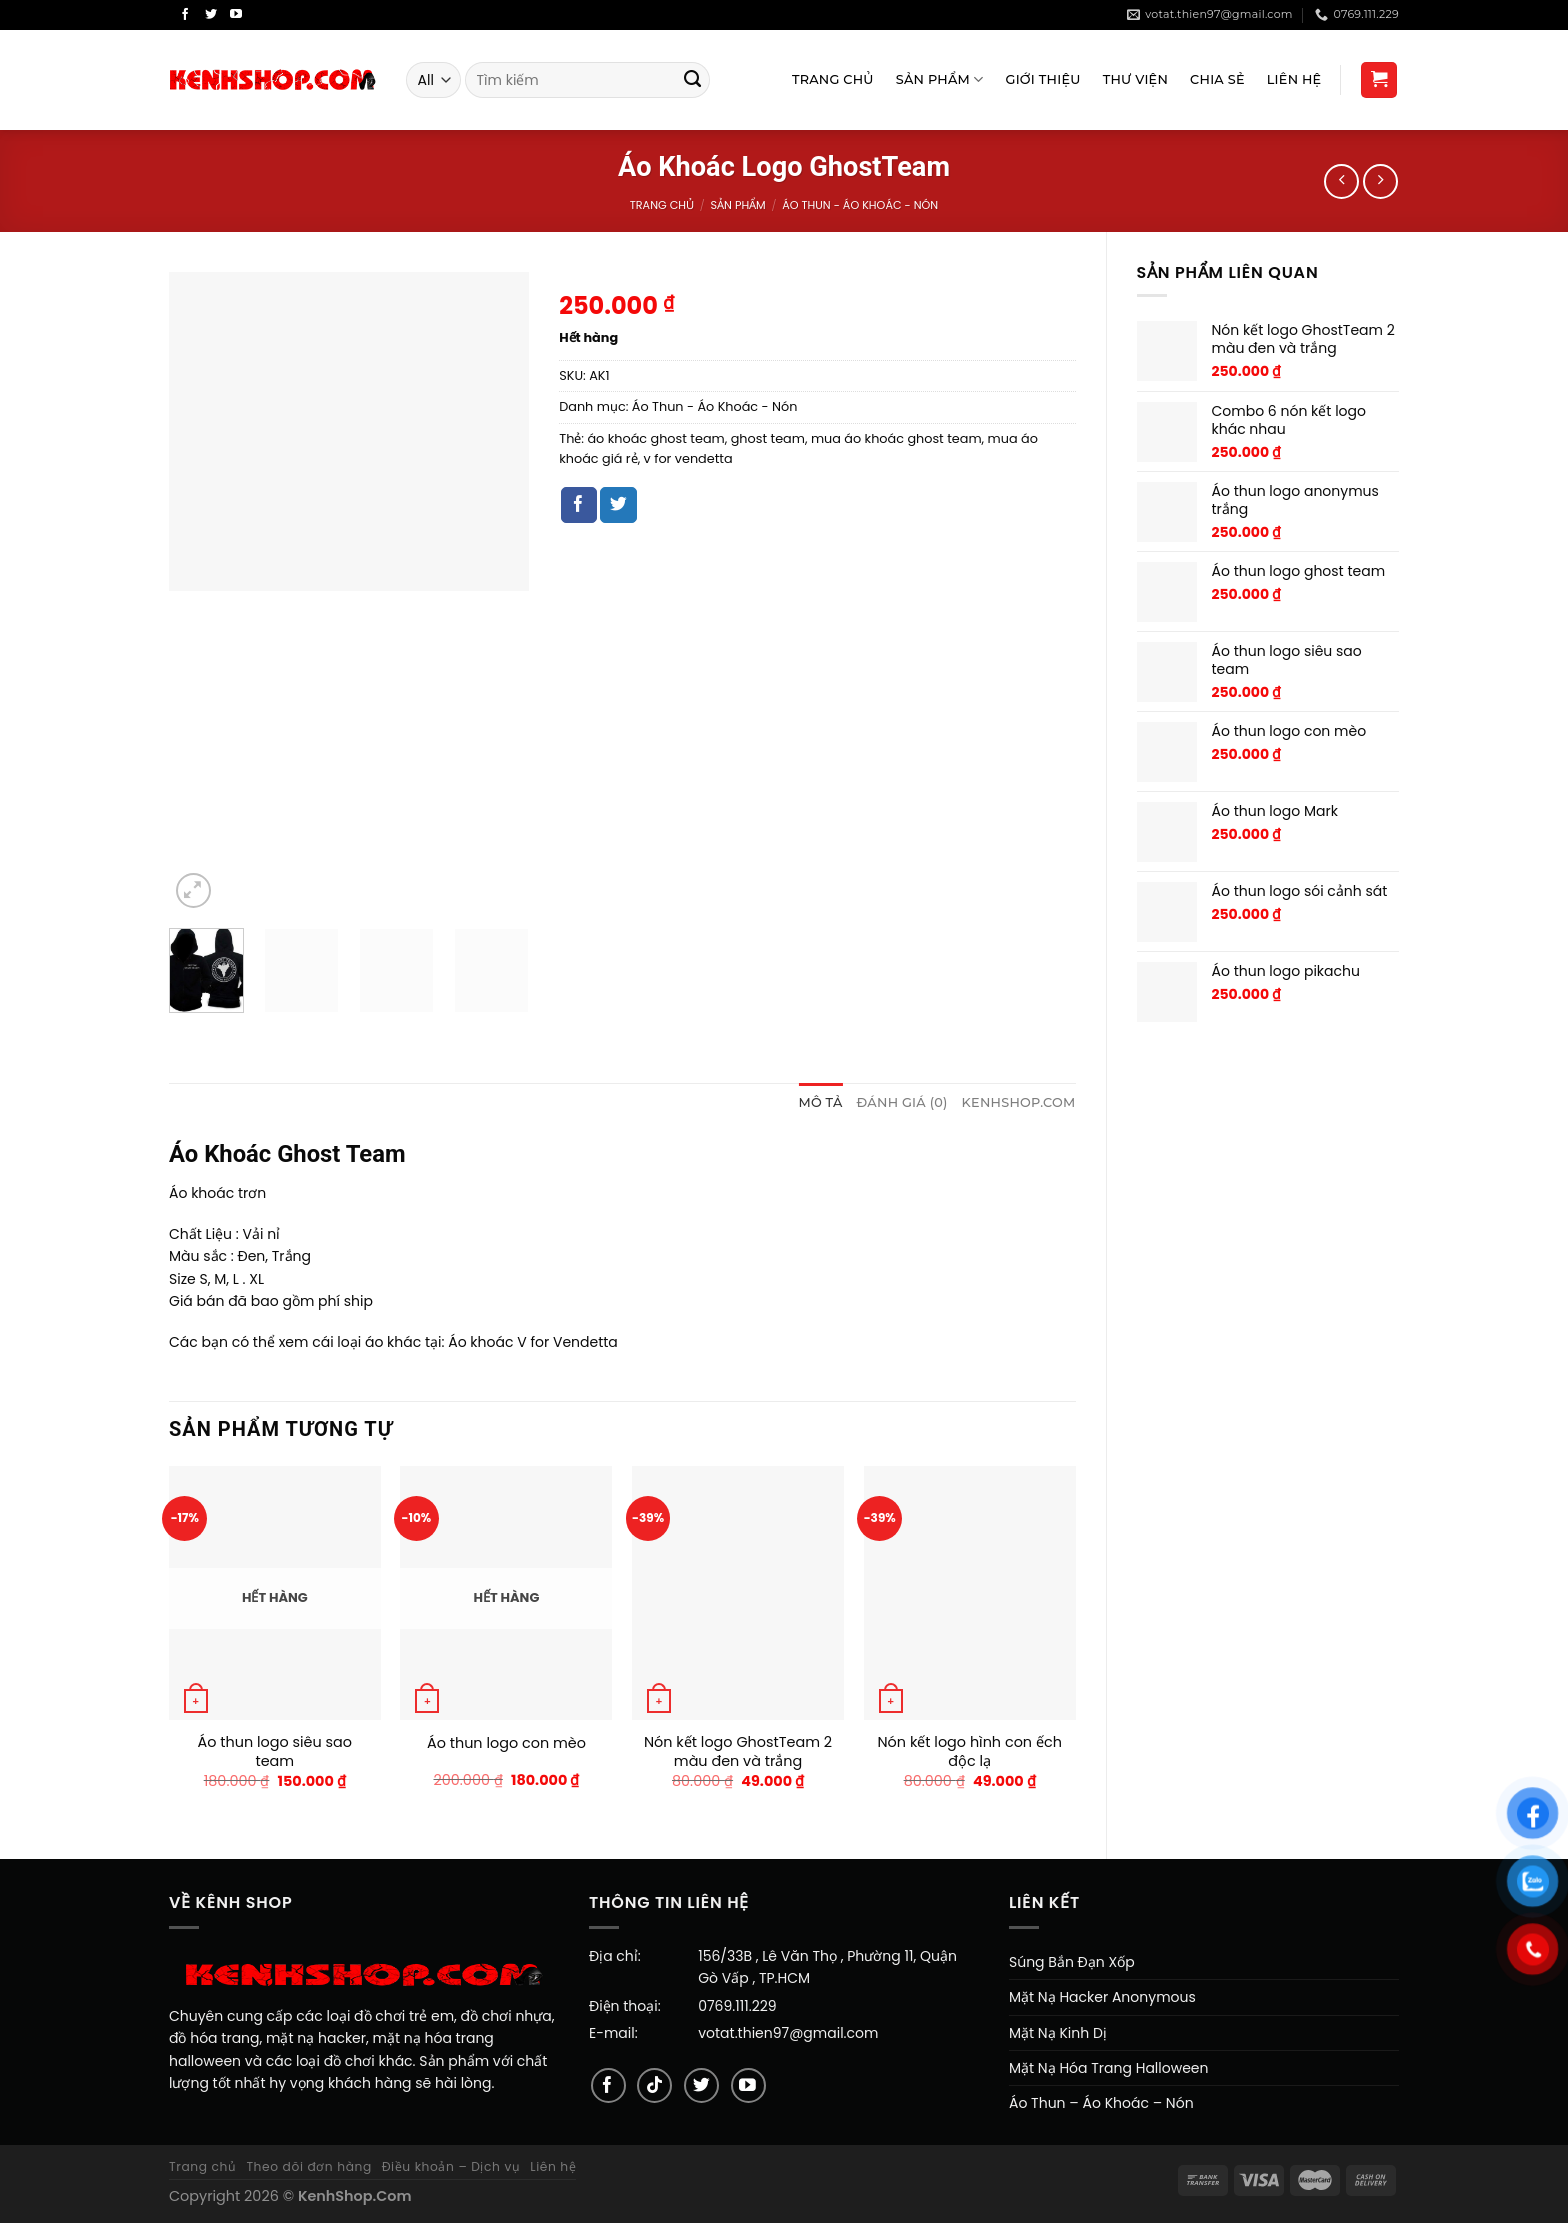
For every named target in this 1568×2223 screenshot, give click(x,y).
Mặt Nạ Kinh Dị (1058, 2033)
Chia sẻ (1217, 79)
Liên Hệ (1294, 79)
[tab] (820, 1103)
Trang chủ (662, 205)
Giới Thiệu (1043, 79)
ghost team (768, 438)
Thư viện (1135, 79)
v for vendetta (688, 458)
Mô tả (820, 1102)
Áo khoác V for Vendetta (533, 1342)
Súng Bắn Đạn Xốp (1072, 1962)
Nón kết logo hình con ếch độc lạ (970, 1751)
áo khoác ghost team (655, 438)
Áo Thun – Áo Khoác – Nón (1101, 2103)
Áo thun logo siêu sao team (275, 1751)
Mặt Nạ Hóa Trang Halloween (1109, 2068)
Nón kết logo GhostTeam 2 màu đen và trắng (738, 1751)
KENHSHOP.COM (1019, 1102)
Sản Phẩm (940, 79)
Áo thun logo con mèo (506, 1743)
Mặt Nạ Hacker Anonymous (1102, 1997)
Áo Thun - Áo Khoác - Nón (860, 205)
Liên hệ (553, 2166)
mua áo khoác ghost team (896, 438)
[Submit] (693, 80)
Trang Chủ (833, 79)
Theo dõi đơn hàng (308, 2166)
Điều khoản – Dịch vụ (451, 2166)
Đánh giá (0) (902, 1102)
